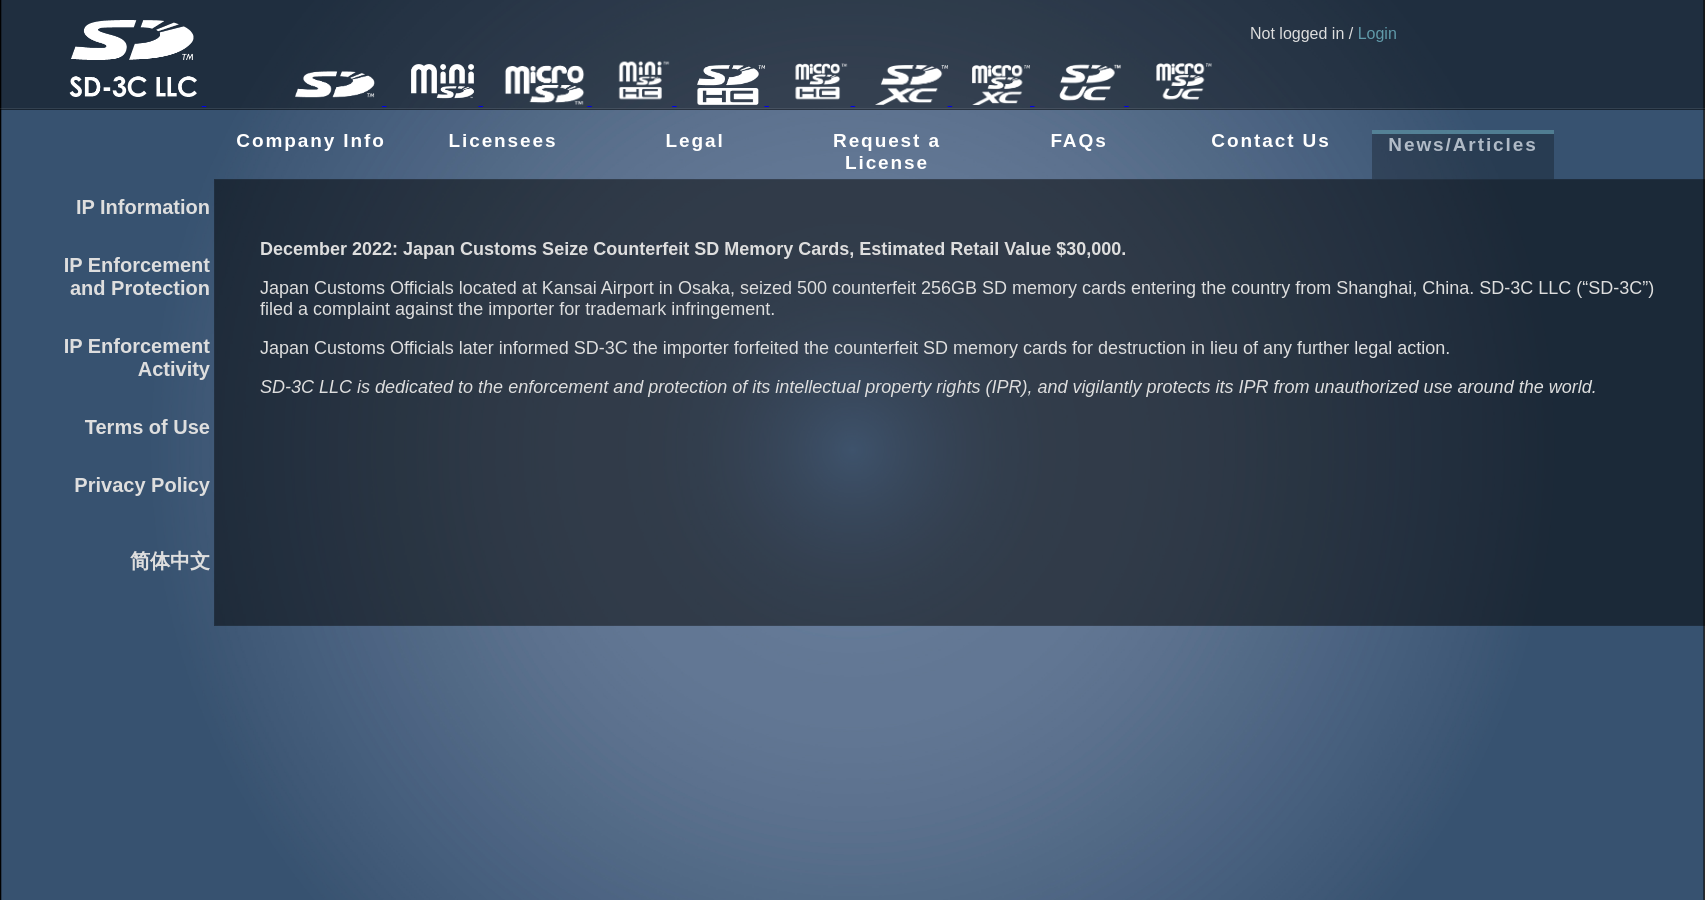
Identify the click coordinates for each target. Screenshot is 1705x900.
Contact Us (1270, 140)
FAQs (1078, 140)
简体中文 (170, 561)
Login (1377, 33)
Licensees (503, 140)
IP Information (143, 207)
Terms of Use (147, 427)
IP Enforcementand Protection (137, 276)
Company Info (310, 140)
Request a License (887, 151)
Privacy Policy (142, 485)
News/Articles (1462, 144)
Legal (694, 140)
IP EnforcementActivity (137, 357)
